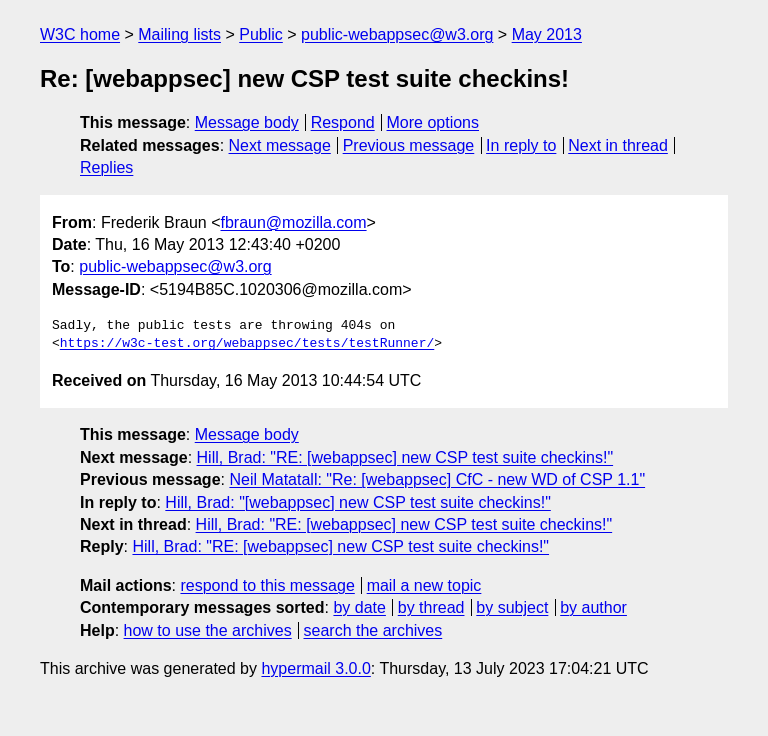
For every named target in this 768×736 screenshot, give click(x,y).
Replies (106, 167)
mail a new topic (424, 585)
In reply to (521, 145)
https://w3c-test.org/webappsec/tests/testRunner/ (247, 344)
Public (261, 34)
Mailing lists (179, 34)
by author (593, 607)
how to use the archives (208, 630)
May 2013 (547, 34)
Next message (280, 145)
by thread (431, 607)
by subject (512, 607)
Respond (343, 122)
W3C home (80, 34)
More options (433, 122)
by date (359, 607)
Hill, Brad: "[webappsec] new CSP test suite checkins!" (357, 502)
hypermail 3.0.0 (315, 668)
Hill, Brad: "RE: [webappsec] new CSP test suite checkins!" (405, 457)
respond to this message (267, 585)
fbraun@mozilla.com (294, 222)
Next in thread (618, 145)
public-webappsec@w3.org (397, 34)
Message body (247, 122)
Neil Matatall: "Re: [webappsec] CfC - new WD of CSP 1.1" (437, 479)
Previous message (409, 145)
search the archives (373, 630)
